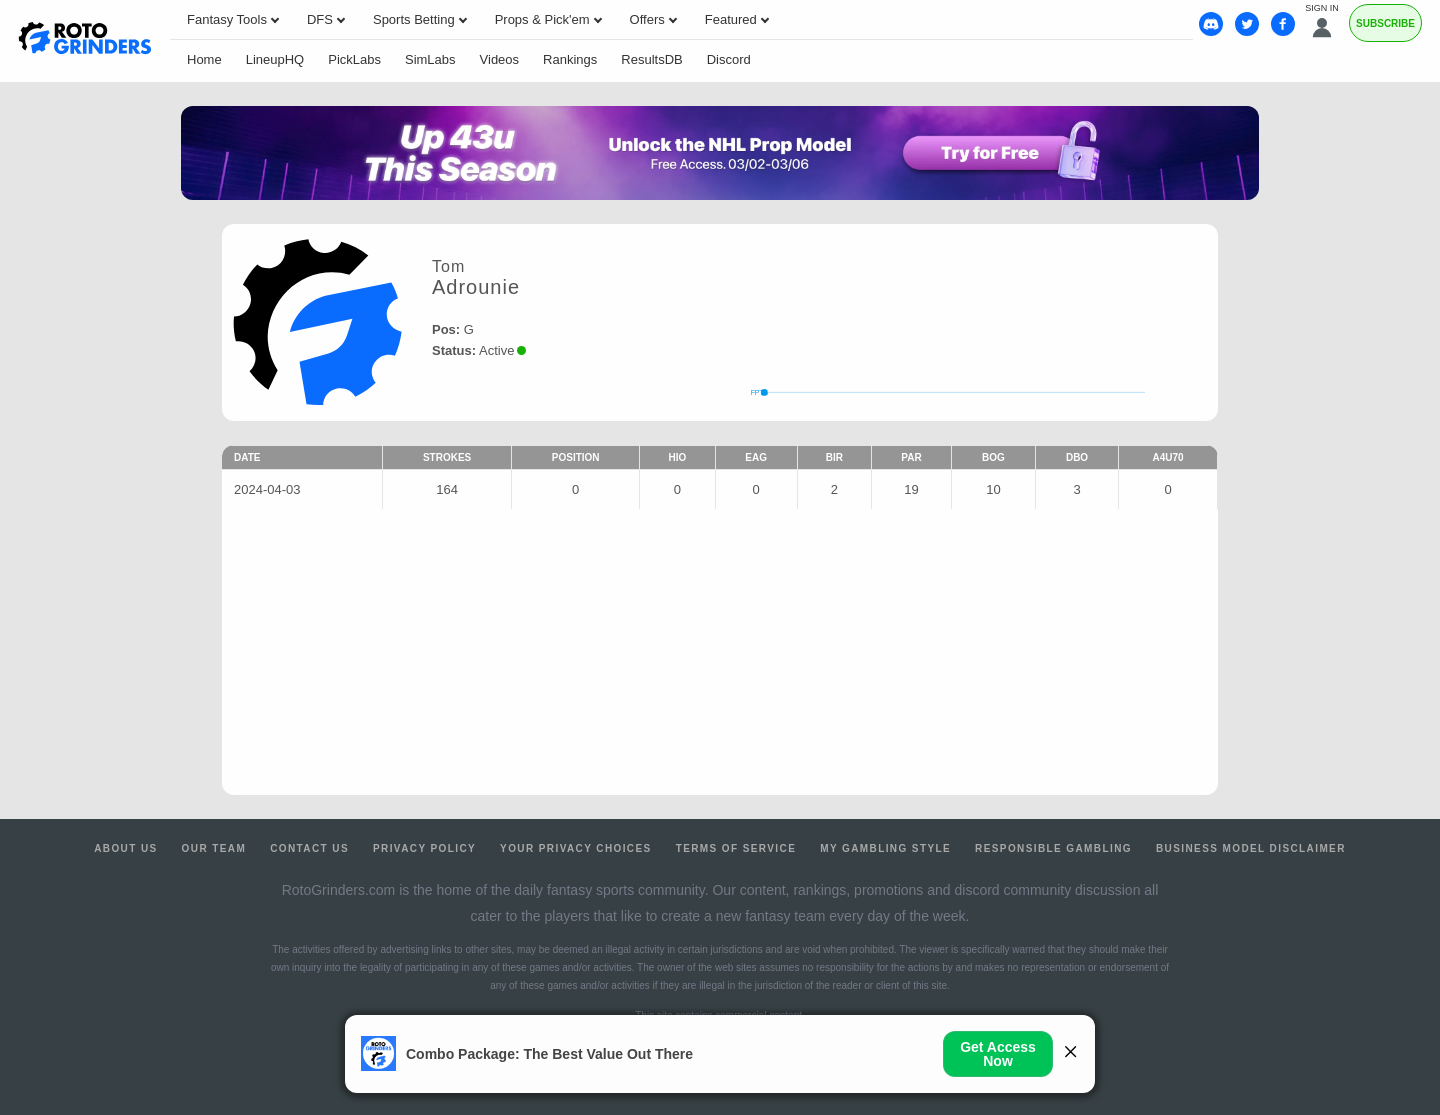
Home (204, 59)
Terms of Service (736, 848)
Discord (729, 59)
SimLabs (430, 59)
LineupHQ (275, 59)
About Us (125, 848)
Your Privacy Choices (576, 848)
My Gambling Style (885, 848)
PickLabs (354, 59)
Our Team (214, 848)
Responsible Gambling (1053, 848)
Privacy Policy (424, 848)
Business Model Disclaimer (1251, 848)
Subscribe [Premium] (1385, 23)
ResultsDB (651, 59)
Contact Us (309, 848)
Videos (500, 59)
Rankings (570, 59)
